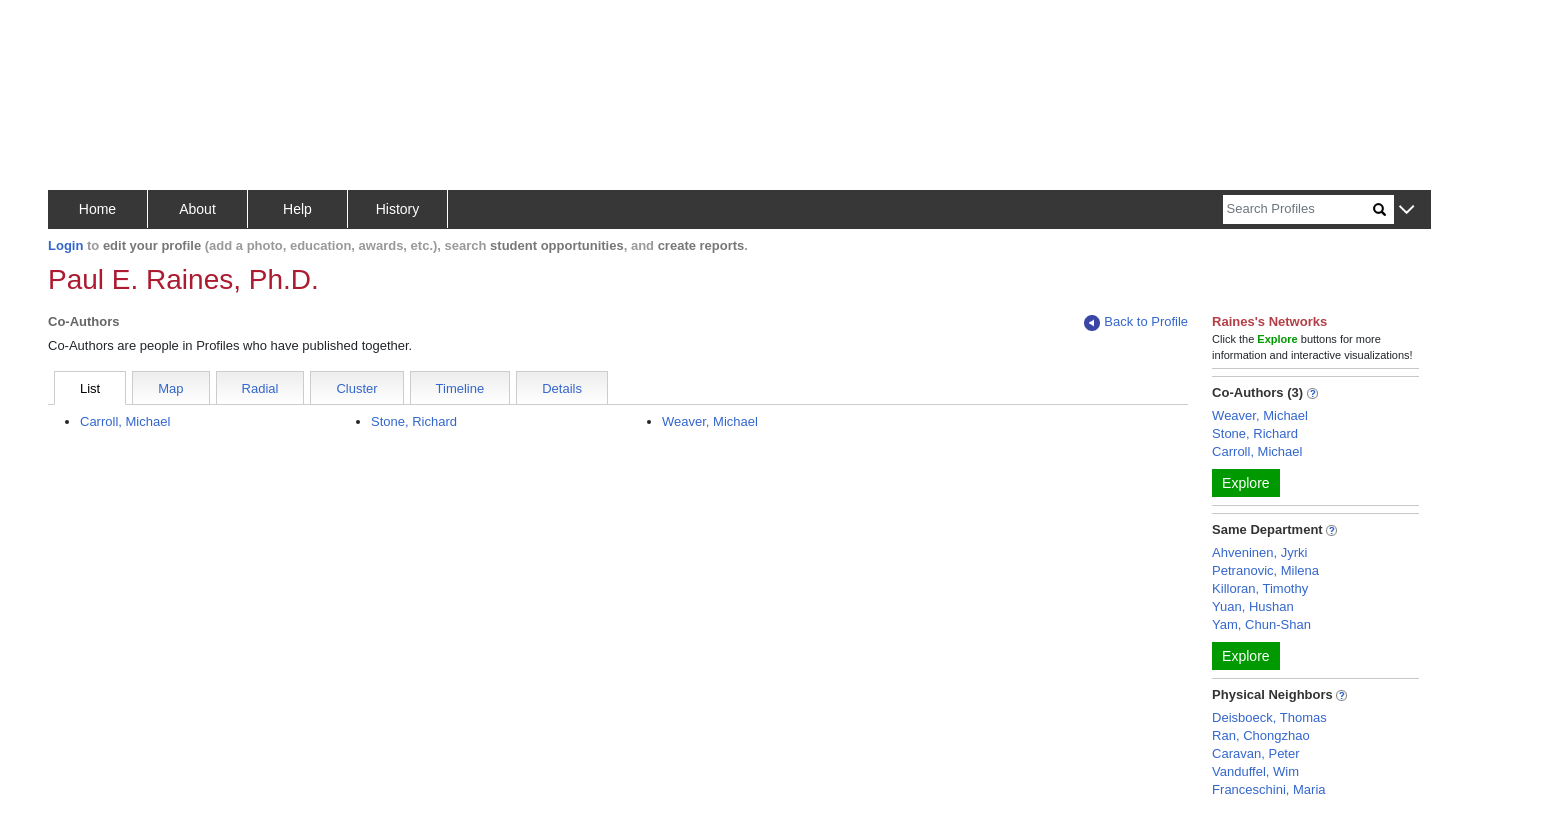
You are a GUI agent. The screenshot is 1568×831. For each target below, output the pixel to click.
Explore (1245, 483)
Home (97, 209)
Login (65, 245)
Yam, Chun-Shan (1261, 624)
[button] (1406, 210)
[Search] (1298, 209)
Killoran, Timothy (1260, 588)
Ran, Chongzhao (1261, 735)
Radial (260, 388)
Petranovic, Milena (1265, 570)
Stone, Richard (414, 421)
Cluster (356, 388)
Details (562, 388)
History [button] (398, 209)
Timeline (460, 388)
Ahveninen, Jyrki (1259, 552)
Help (297, 209)
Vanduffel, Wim (1255, 771)
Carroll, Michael (125, 421)
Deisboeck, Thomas (1269, 717)
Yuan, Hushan (1253, 606)
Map (170, 388)
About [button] (197, 209)
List (90, 388)
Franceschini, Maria (1268, 789)
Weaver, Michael (710, 421)
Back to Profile (1136, 322)
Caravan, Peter (1255, 753)
